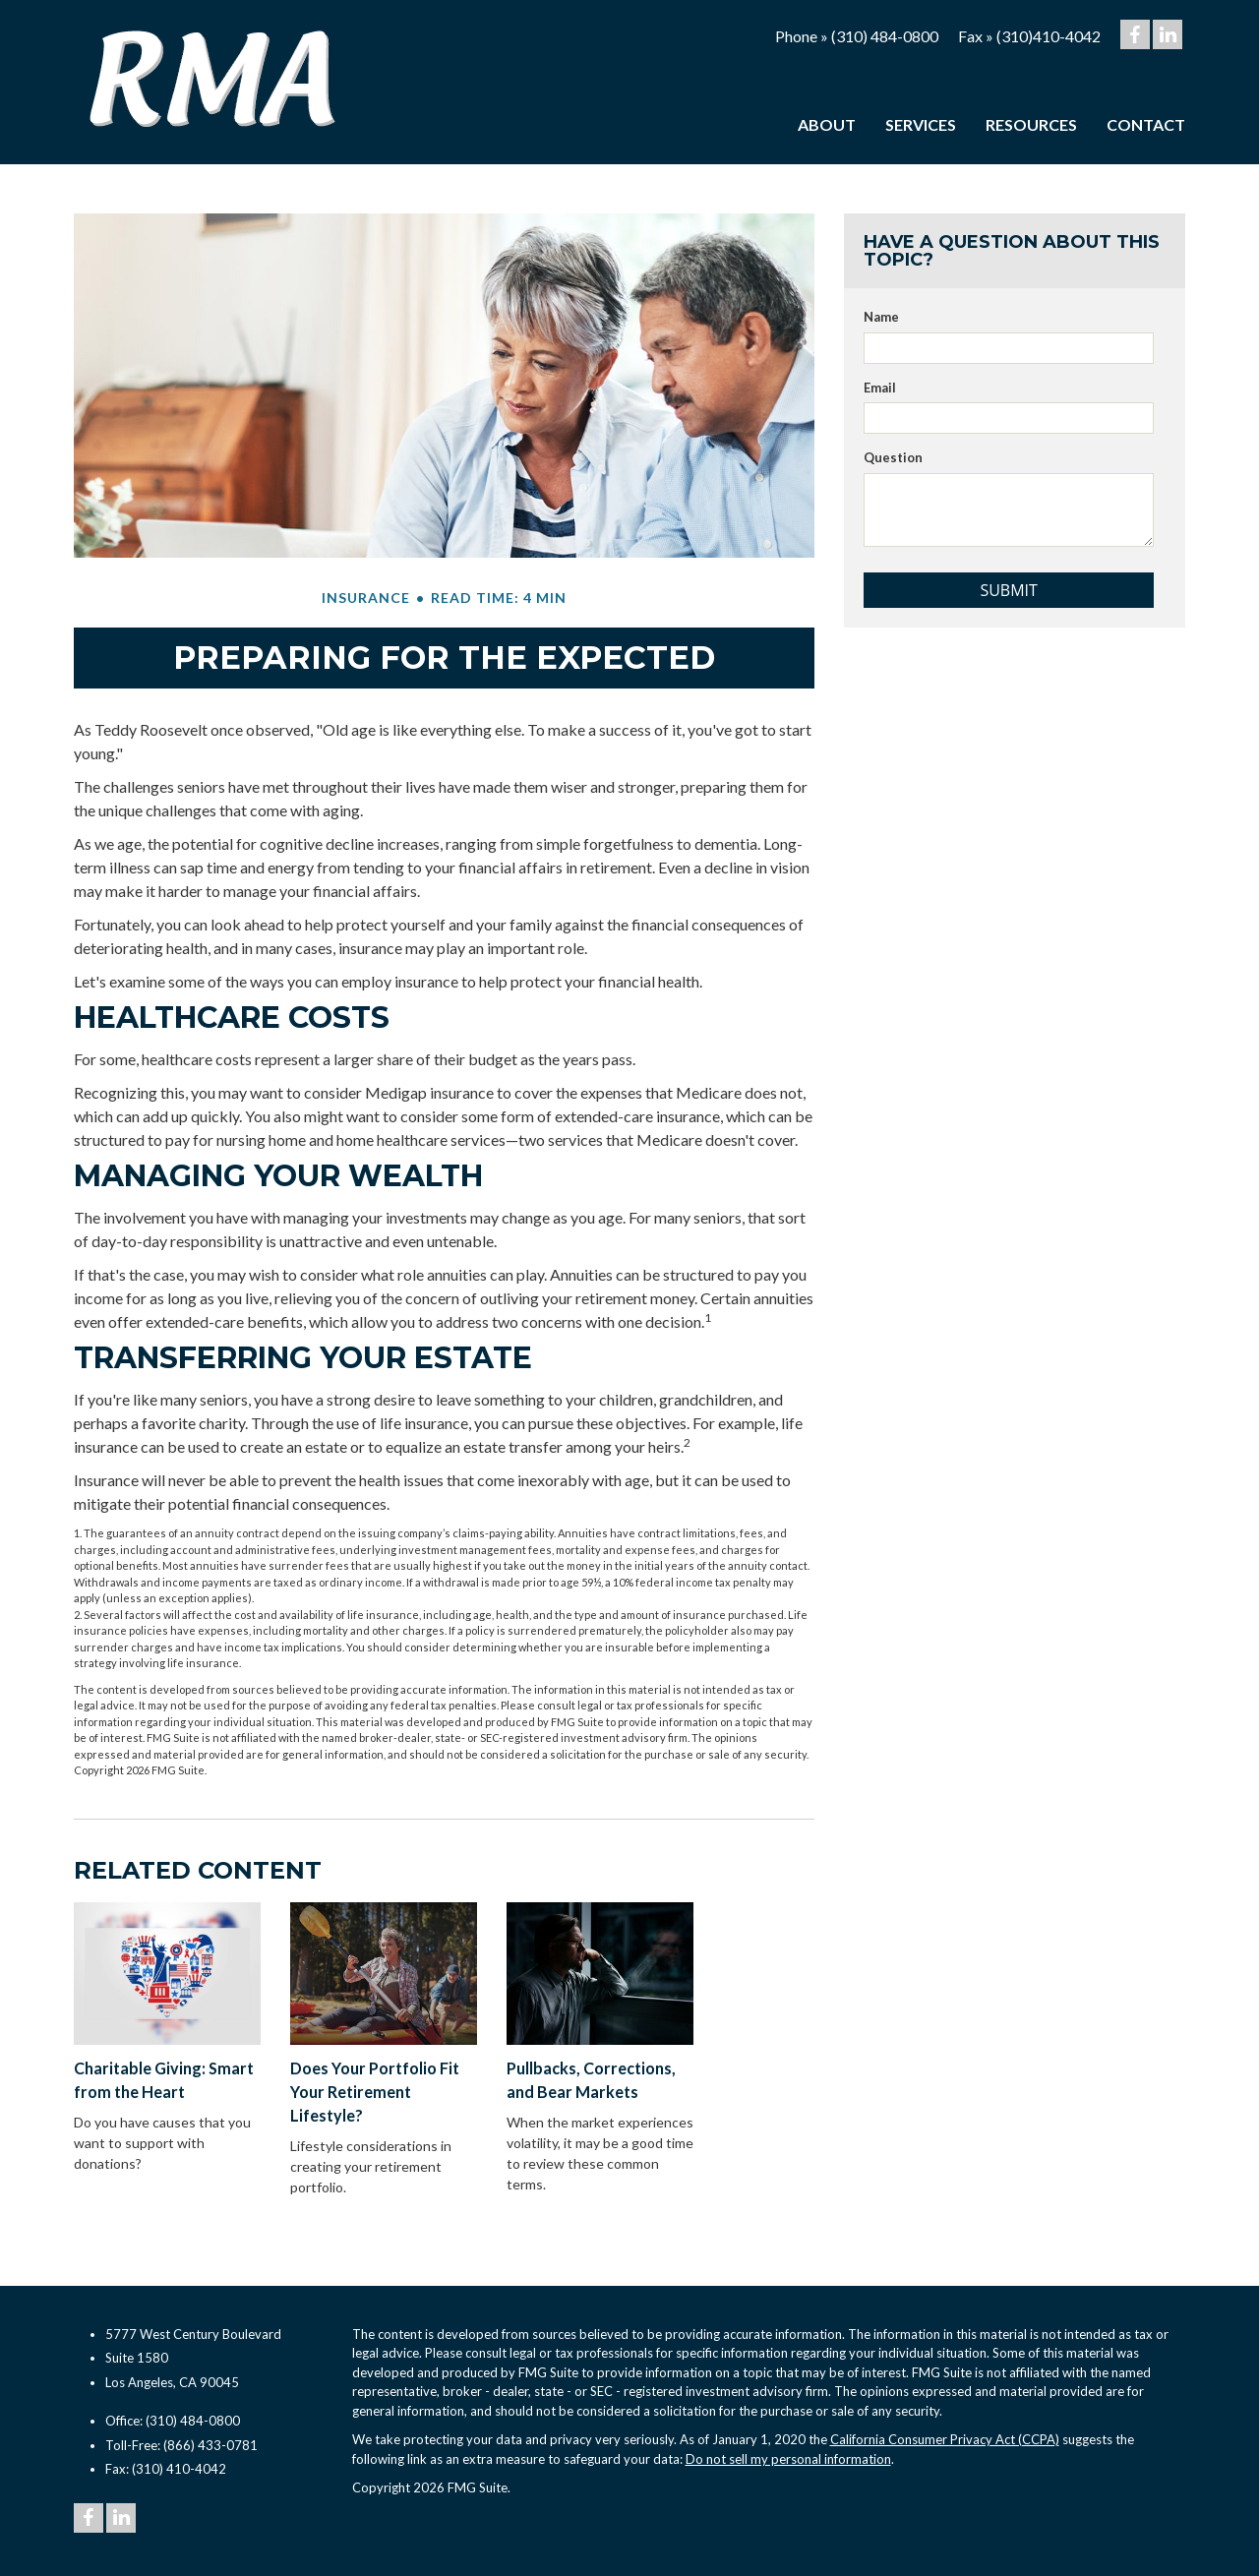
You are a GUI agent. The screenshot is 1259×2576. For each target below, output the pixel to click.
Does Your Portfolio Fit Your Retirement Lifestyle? (374, 2092)
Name (881, 317)
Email (880, 387)
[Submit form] (1009, 590)
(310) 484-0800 (884, 36)
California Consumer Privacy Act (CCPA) (944, 2439)
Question (893, 457)
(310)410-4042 (1048, 36)
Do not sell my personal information (788, 2459)
